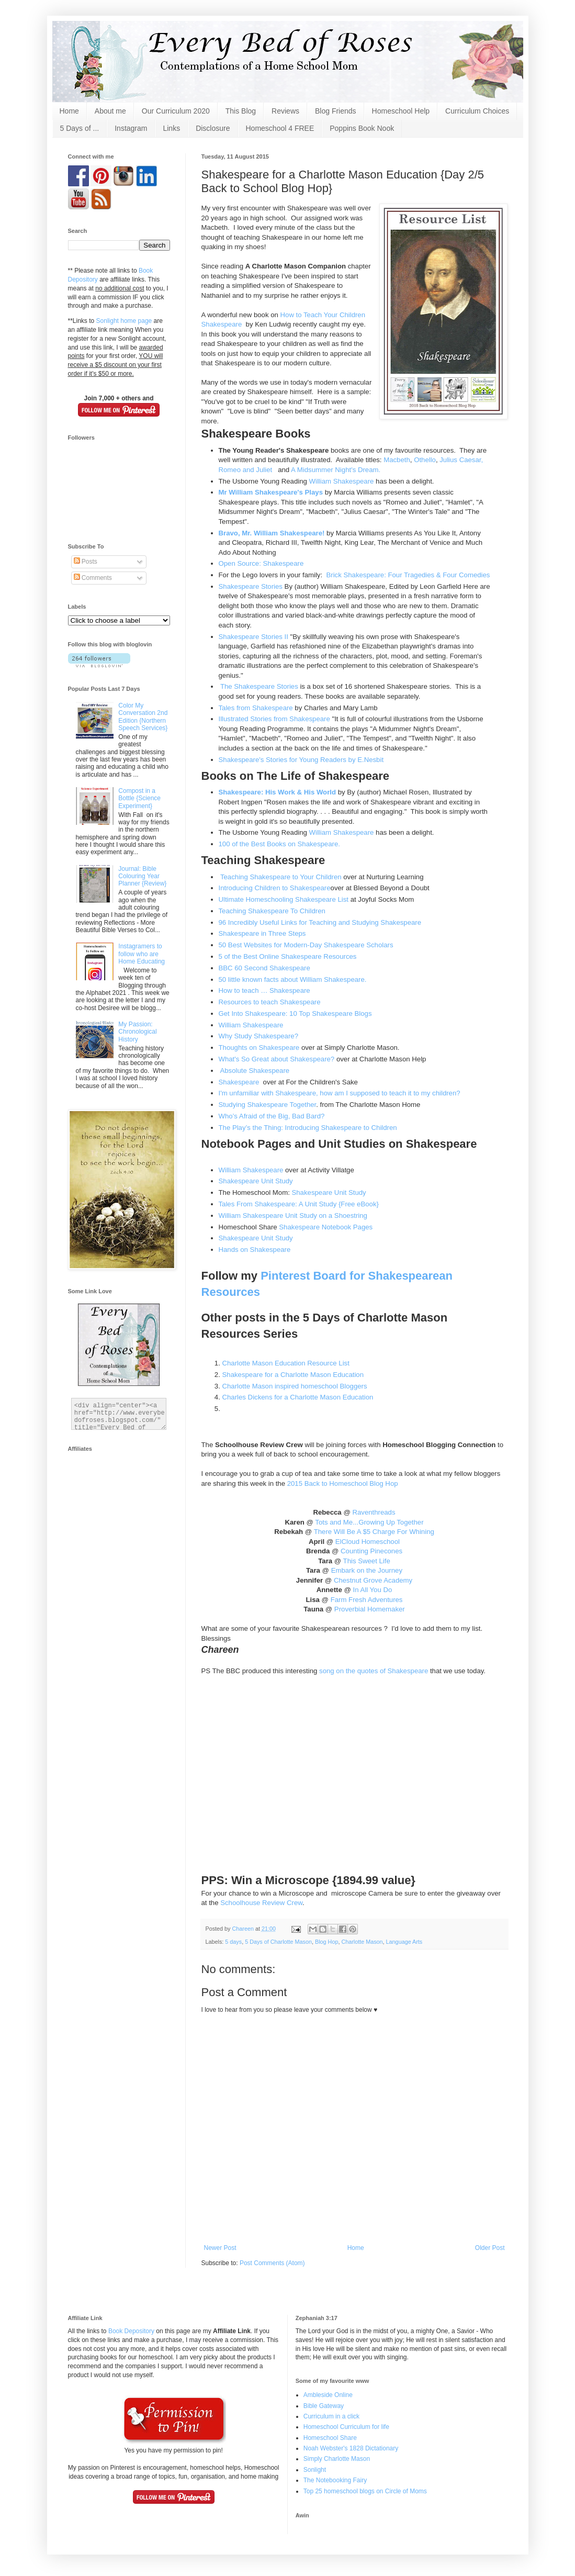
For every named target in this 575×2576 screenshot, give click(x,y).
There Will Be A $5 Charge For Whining (374, 1532)
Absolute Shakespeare (254, 1070)
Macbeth (397, 460)
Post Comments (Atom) (272, 2263)
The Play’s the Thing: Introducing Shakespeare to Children (308, 1128)
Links (171, 128)
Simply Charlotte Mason (336, 2458)
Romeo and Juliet (247, 470)
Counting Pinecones (371, 1551)
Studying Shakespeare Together (268, 1104)
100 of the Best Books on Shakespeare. (279, 844)
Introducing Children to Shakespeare (275, 888)
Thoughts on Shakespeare (260, 1047)
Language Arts (404, 1942)
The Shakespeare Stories (259, 686)
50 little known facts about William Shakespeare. (293, 979)
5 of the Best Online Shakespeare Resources (288, 956)
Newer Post (220, 2248)
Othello (425, 460)
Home (69, 111)
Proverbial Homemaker (369, 1609)
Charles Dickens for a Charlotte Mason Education (298, 1397)
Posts (85, 561)
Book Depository (131, 2331)
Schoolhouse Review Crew (261, 1903)
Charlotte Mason (361, 1942)
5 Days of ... (79, 128)
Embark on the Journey (366, 1570)
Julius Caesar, (461, 460)
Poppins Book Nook (362, 128)
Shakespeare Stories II (253, 637)
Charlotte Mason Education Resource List (285, 1363)
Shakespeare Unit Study (256, 1181)
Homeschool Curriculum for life (346, 2427)
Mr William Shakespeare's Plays (271, 492)
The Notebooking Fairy (335, 2480)
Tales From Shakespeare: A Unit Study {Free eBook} (299, 1204)
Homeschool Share (330, 2437)
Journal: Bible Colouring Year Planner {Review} (142, 876)
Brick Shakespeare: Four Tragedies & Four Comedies (408, 575)
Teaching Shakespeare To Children (272, 911)
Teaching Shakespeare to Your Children (281, 877)
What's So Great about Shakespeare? (277, 1059)
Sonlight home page (124, 320)
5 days (233, 1942)
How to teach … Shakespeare (264, 990)
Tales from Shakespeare (256, 708)
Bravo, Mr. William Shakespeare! (272, 533)
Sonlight (314, 2469)
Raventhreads (373, 1512)
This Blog (241, 111)
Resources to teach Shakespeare (271, 1002)
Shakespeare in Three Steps (262, 933)
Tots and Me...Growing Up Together (369, 1522)
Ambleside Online (328, 2395)
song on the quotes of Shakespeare (373, 1671)
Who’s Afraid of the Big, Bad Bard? (272, 1116)
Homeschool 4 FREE (280, 128)
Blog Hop (326, 1942)
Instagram (131, 128)
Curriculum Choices (477, 111)
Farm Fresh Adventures (365, 1600)
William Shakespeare (341, 481)
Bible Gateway (323, 2406)
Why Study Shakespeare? (258, 1036)
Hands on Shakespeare (255, 1249)
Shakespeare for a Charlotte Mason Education (293, 1375)
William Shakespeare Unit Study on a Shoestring (293, 1215)
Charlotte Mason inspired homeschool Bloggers (294, 1386)
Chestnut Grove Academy (373, 1580)
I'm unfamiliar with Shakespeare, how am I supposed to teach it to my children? (339, 1093)
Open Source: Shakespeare (262, 563)
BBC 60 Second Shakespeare (264, 968)
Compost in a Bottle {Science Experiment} (139, 798)
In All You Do (372, 1590)
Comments (93, 577)
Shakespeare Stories (251, 586)
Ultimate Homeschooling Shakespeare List (284, 899)
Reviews (285, 111)
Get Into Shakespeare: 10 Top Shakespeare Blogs (295, 1013)
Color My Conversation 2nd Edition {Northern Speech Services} (142, 717)
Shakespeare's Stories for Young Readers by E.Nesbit (301, 760)
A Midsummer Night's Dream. (335, 470)
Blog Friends (335, 111)
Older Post (490, 2248)
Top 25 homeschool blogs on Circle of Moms (365, 2491)
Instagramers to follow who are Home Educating (141, 954)
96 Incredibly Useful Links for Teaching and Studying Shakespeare (320, 922)
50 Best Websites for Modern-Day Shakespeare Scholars (306, 945)
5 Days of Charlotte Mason (278, 1942)
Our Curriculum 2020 (176, 111)
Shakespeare (239, 1082)
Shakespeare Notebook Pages (326, 1227)
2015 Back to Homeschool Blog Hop (342, 1483)
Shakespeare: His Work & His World (278, 792)
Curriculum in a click (331, 2416)
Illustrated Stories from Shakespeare (274, 719)
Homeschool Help (401, 111)
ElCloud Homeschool (367, 1541)
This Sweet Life (365, 1561)
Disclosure (213, 128)
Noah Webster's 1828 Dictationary (351, 2448)
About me (110, 111)
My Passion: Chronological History (137, 1032)
